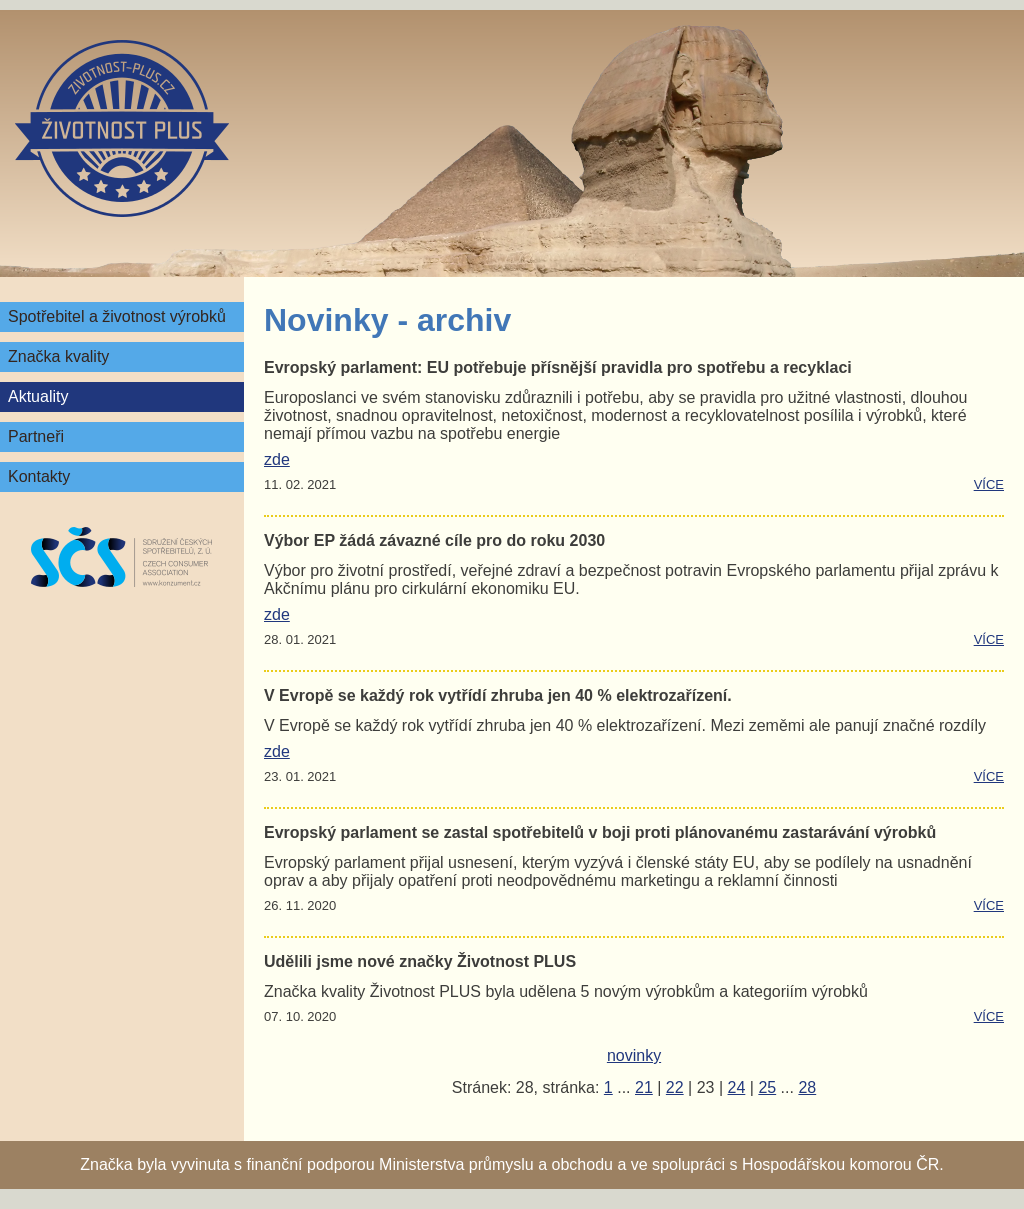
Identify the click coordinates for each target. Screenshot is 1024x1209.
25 (767, 1087)
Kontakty (39, 476)
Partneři (36, 436)
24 (737, 1087)
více (989, 484)
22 (675, 1087)
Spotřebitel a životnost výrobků (117, 316)
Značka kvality (58, 356)
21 (644, 1087)
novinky (634, 1055)
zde (277, 459)
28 (807, 1087)
